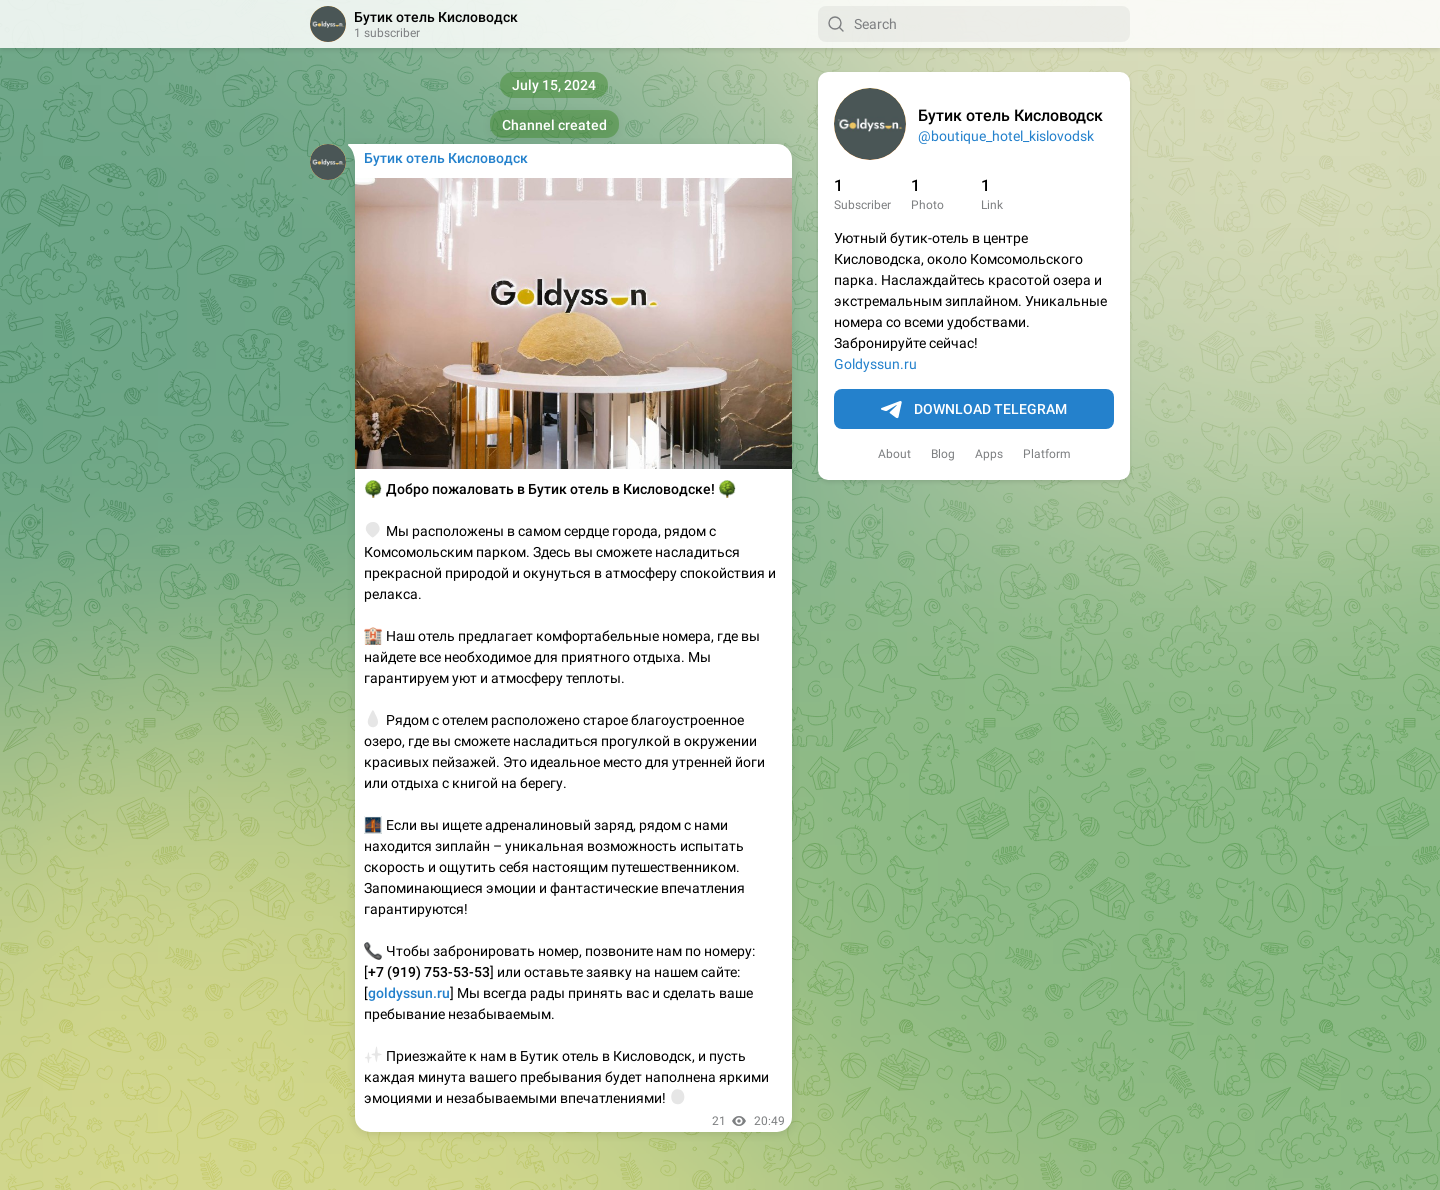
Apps (989, 454)
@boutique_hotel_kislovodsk (1006, 136)
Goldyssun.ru (875, 364)
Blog (943, 454)
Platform (1047, 454)
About (894, 454)
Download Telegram (974, 410)
